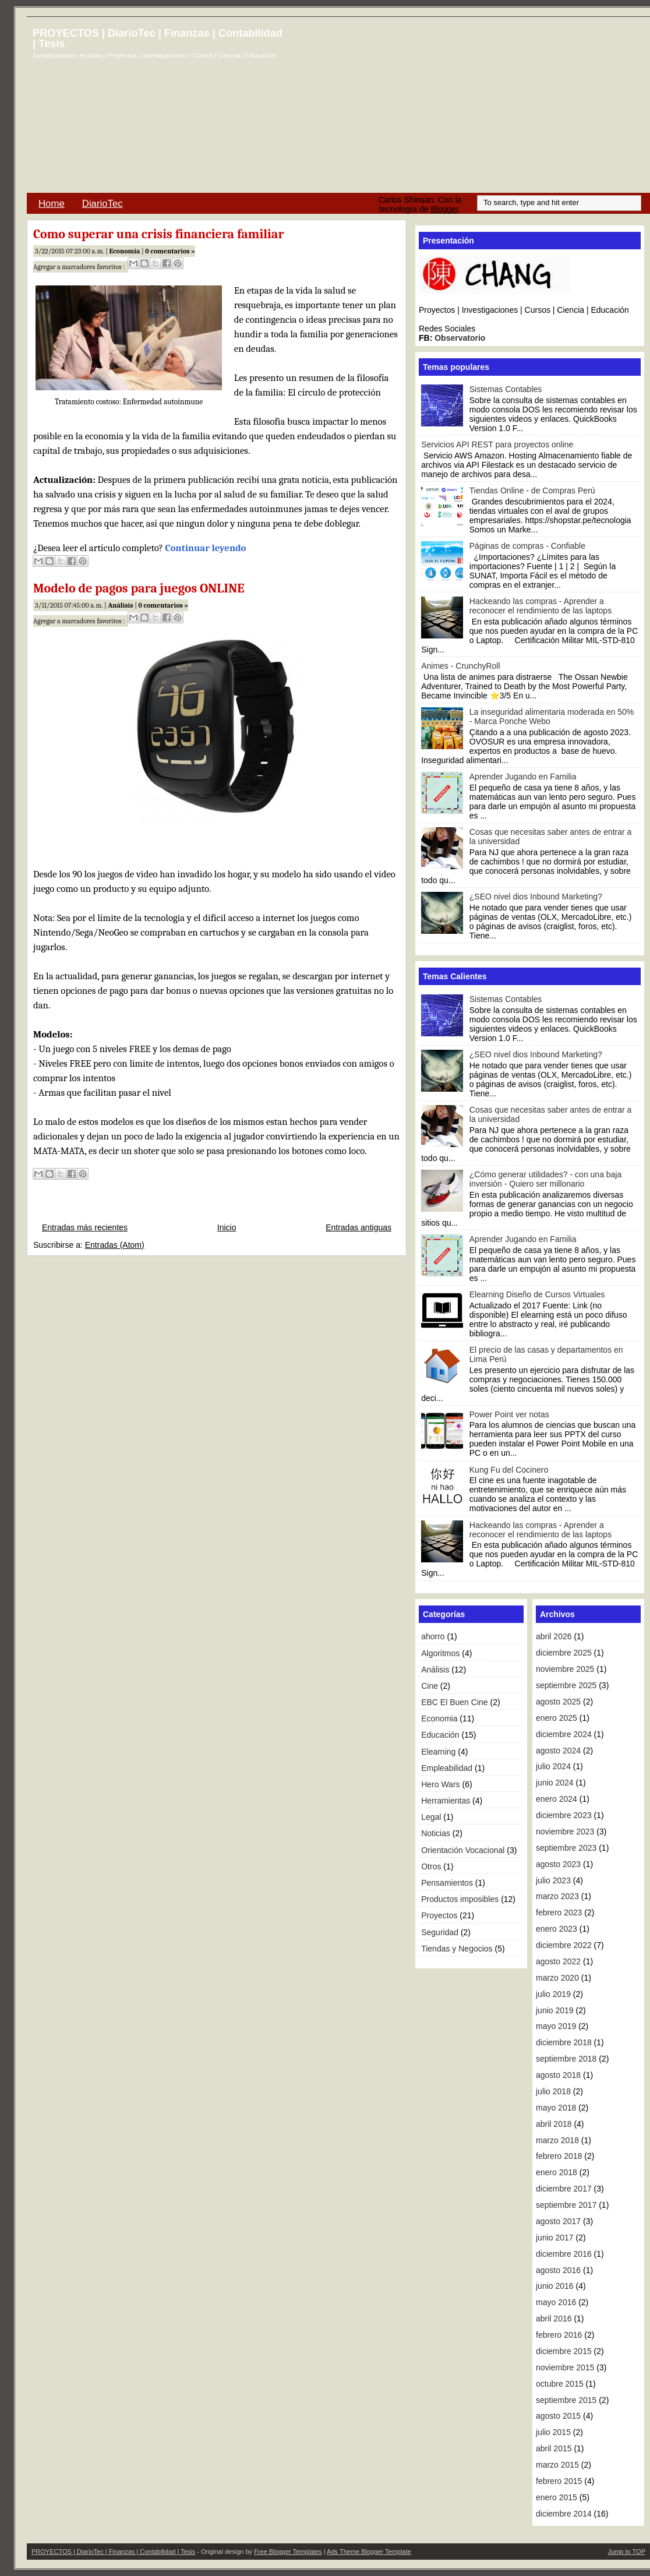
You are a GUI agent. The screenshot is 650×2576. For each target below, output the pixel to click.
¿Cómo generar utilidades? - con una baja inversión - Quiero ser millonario (545, 1179)
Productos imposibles (460, 1899)
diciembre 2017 (564, 2188)
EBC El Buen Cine (454, 1702)
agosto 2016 (558, 2270)
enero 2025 (556, 1718)
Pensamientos (447, 1882)
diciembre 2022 (564, 1945)
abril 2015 (554, 2448)
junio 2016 (555, 2286)
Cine (429, 1686)
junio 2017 (555, 2237)
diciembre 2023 (564, 1815)
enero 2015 (556, 2497)
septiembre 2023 (566, 1847)
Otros (431, 1866)
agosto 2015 (558, 2415)
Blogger (444, 209)
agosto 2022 (558, 1961)
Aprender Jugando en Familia (523, 776)
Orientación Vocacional (462, 1850)
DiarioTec (102, 203)
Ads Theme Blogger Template (369, 2551)
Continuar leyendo (205, 547)
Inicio (226, 1227)
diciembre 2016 (564, 2254)
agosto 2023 (558, 1864)
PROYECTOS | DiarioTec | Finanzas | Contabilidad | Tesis (157, 38)
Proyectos (439, 1915)
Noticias (435, 1833)
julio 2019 (553, 1994)
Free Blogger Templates (288, 2551)
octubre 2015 (560, 2383)
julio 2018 (553, 2091)
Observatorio (459, 338)
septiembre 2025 (566, 1685)
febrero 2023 (559, 1912)
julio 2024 (553, 1766)
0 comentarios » (170, 251)
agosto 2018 (558, 2075)
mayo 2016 (556, 2302)
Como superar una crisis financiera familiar (158, 234)
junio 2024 (555, 1782)
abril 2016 (554, 2318)
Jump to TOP (626, 2551)
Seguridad (439, 1932)
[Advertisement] (490, 109)
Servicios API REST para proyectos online (497, 444)
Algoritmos (440, 1653)
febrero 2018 (559, 2156)
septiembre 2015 (566, 2400)
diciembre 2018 (564, 2042)
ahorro (432, 1636)
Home (51, 203)
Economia (124, 251)
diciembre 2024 (564, 1734)
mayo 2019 (556, 2026)
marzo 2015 (557, 2464)
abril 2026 (554, 1636)
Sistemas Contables (505, 389)
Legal (431, 1817)
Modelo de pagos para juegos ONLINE (139, 588)
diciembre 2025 (564, 1652)
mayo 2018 (556, 2107)
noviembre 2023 (565, 1831)
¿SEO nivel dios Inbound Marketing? (535, 896)
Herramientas (445, 1800)
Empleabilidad (446, 1768)
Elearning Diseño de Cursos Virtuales (537, 1294)
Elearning (438, 1751)
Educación (440, 1734)
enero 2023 (556, 1928)
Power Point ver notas (509, 1414)
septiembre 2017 (566, 2205)
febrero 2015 (559, 2481)
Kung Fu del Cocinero (508, 1469)
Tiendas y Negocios (456, 1948)
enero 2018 (556, 2172)
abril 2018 (554, 2124)
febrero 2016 (559, 2334)
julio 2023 (553, 1880)
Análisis (120, 605)
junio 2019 (555, 2010)
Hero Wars (440, 1784)
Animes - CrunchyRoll (460, 666)
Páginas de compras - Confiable (527, 546)
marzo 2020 (557, 1977)
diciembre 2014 (564, 2513)
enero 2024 (556, 1799)
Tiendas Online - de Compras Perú (532, 490)
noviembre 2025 (565, 1669)
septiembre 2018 (566, 2058)
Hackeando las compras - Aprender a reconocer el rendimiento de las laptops (540, 606)
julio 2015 (553, 2432)
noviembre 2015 (565, 2367)
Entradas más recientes (85, 1227)
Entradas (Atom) (114, 1245)
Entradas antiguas (358, 1227)
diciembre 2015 (564, 2351)
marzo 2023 (557, 1896)
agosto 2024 (558, 1750)
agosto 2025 (558, 1701)
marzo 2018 (557, 2140)
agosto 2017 (558, 2221)
